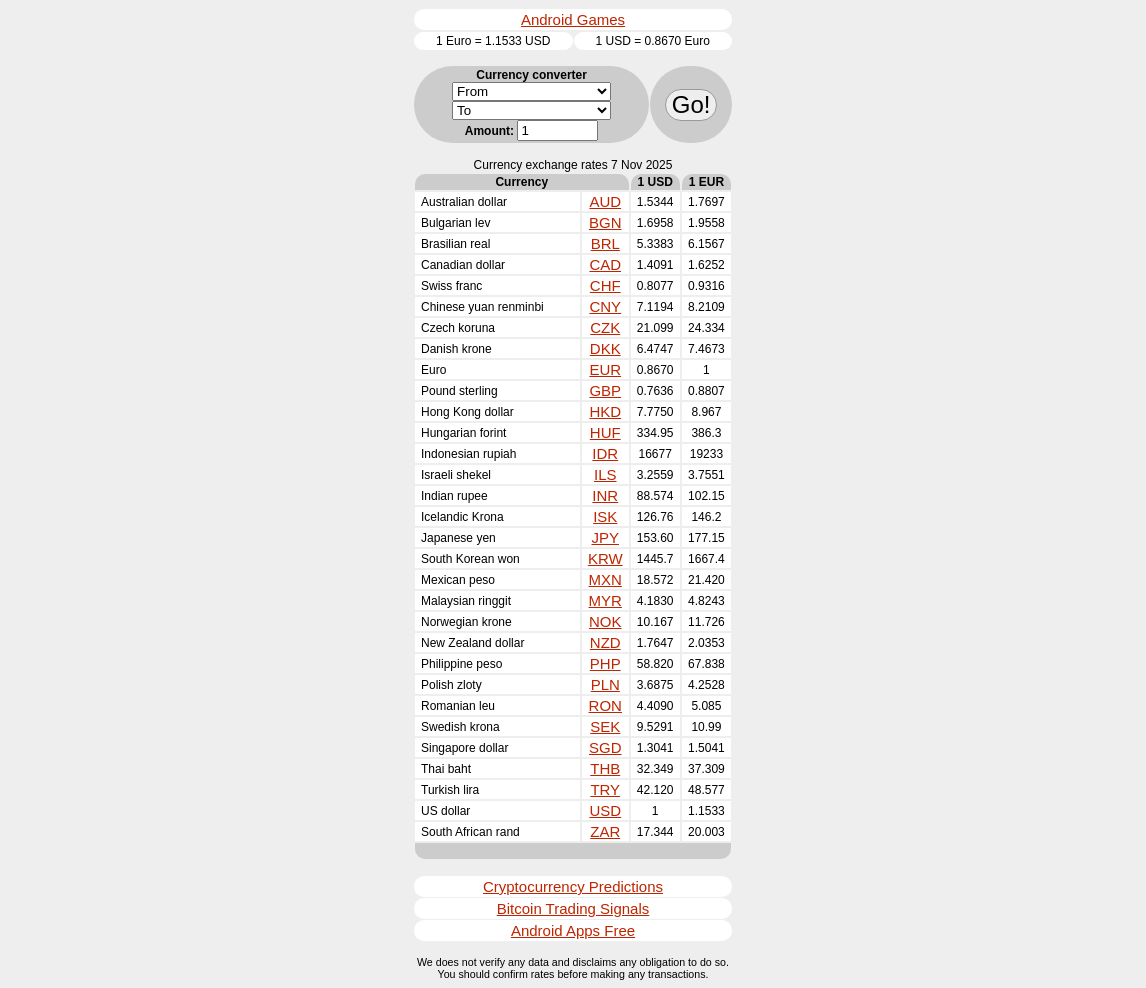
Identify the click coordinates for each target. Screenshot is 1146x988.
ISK (605, 516)
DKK (605, 348)
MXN (605, 579)
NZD (605, 642)
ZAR (605, 831)
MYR (605, 600)
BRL (605, 243)
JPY (605, 537)
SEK (605, 726)
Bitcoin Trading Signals (573, 908)
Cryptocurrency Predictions (573, 886)
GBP (605, 390)
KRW (605, 558)
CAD (605, 264)
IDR (605, 453)
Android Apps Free (573, 930)
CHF (605, 285)
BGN (605, 222)
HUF (605, 432)
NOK (605, 621)
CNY (605, 306)
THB (605, 768)
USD (605, 810)
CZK (605, 327)
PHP (605, 663)
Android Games (573, 19)
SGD (605, 747)
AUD (605, 201)
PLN (605, 684)
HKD (605, 411)
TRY (605, 789)
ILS (605, 474)
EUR (605, 369)
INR (605, 495)
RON (605, 705)
